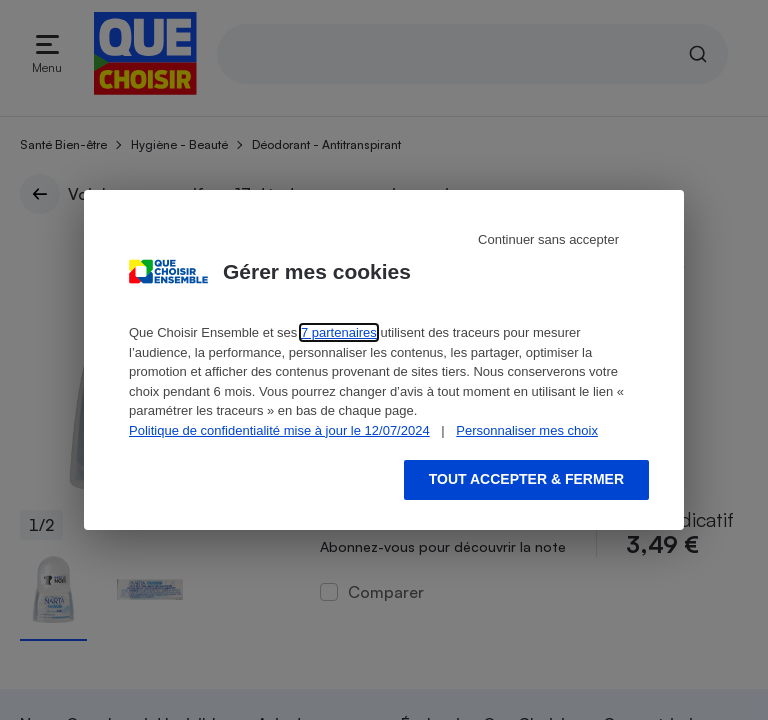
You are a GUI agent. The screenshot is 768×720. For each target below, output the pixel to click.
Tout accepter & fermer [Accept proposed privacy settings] (526, 479)
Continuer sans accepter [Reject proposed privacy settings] (548, 239)
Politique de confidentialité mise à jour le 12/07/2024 (279, 430)
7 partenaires (339, 332)
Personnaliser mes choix (527, 430)
